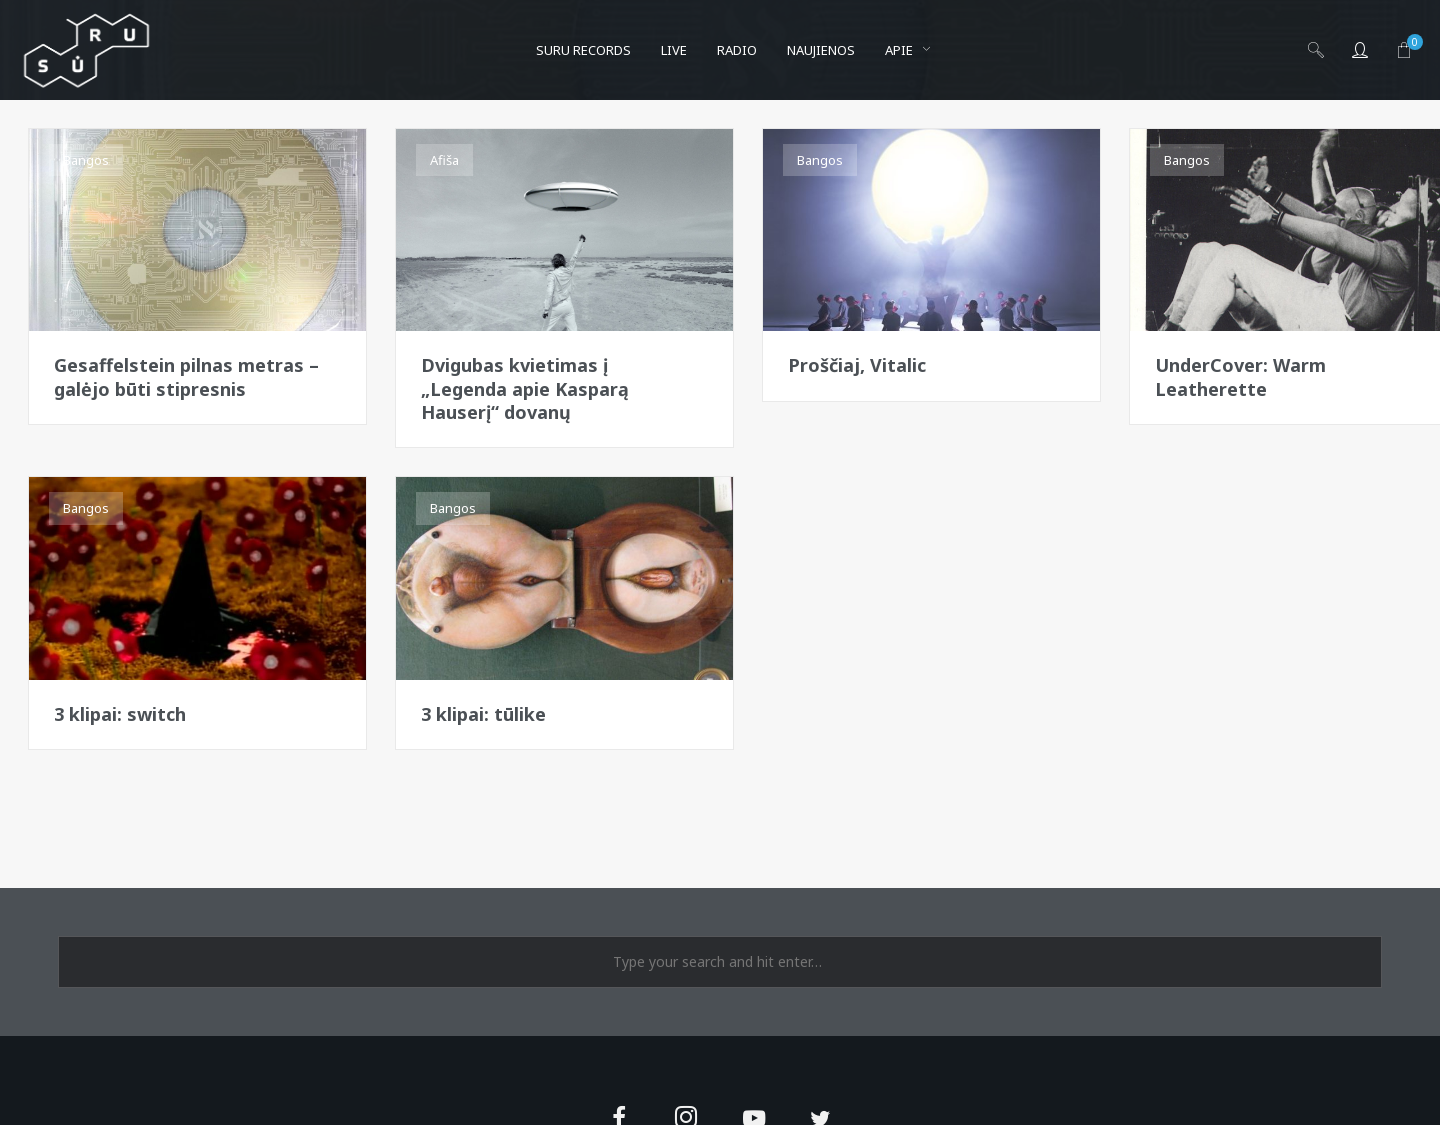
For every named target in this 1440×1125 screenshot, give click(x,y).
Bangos (86, 160)
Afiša (444, 160)
